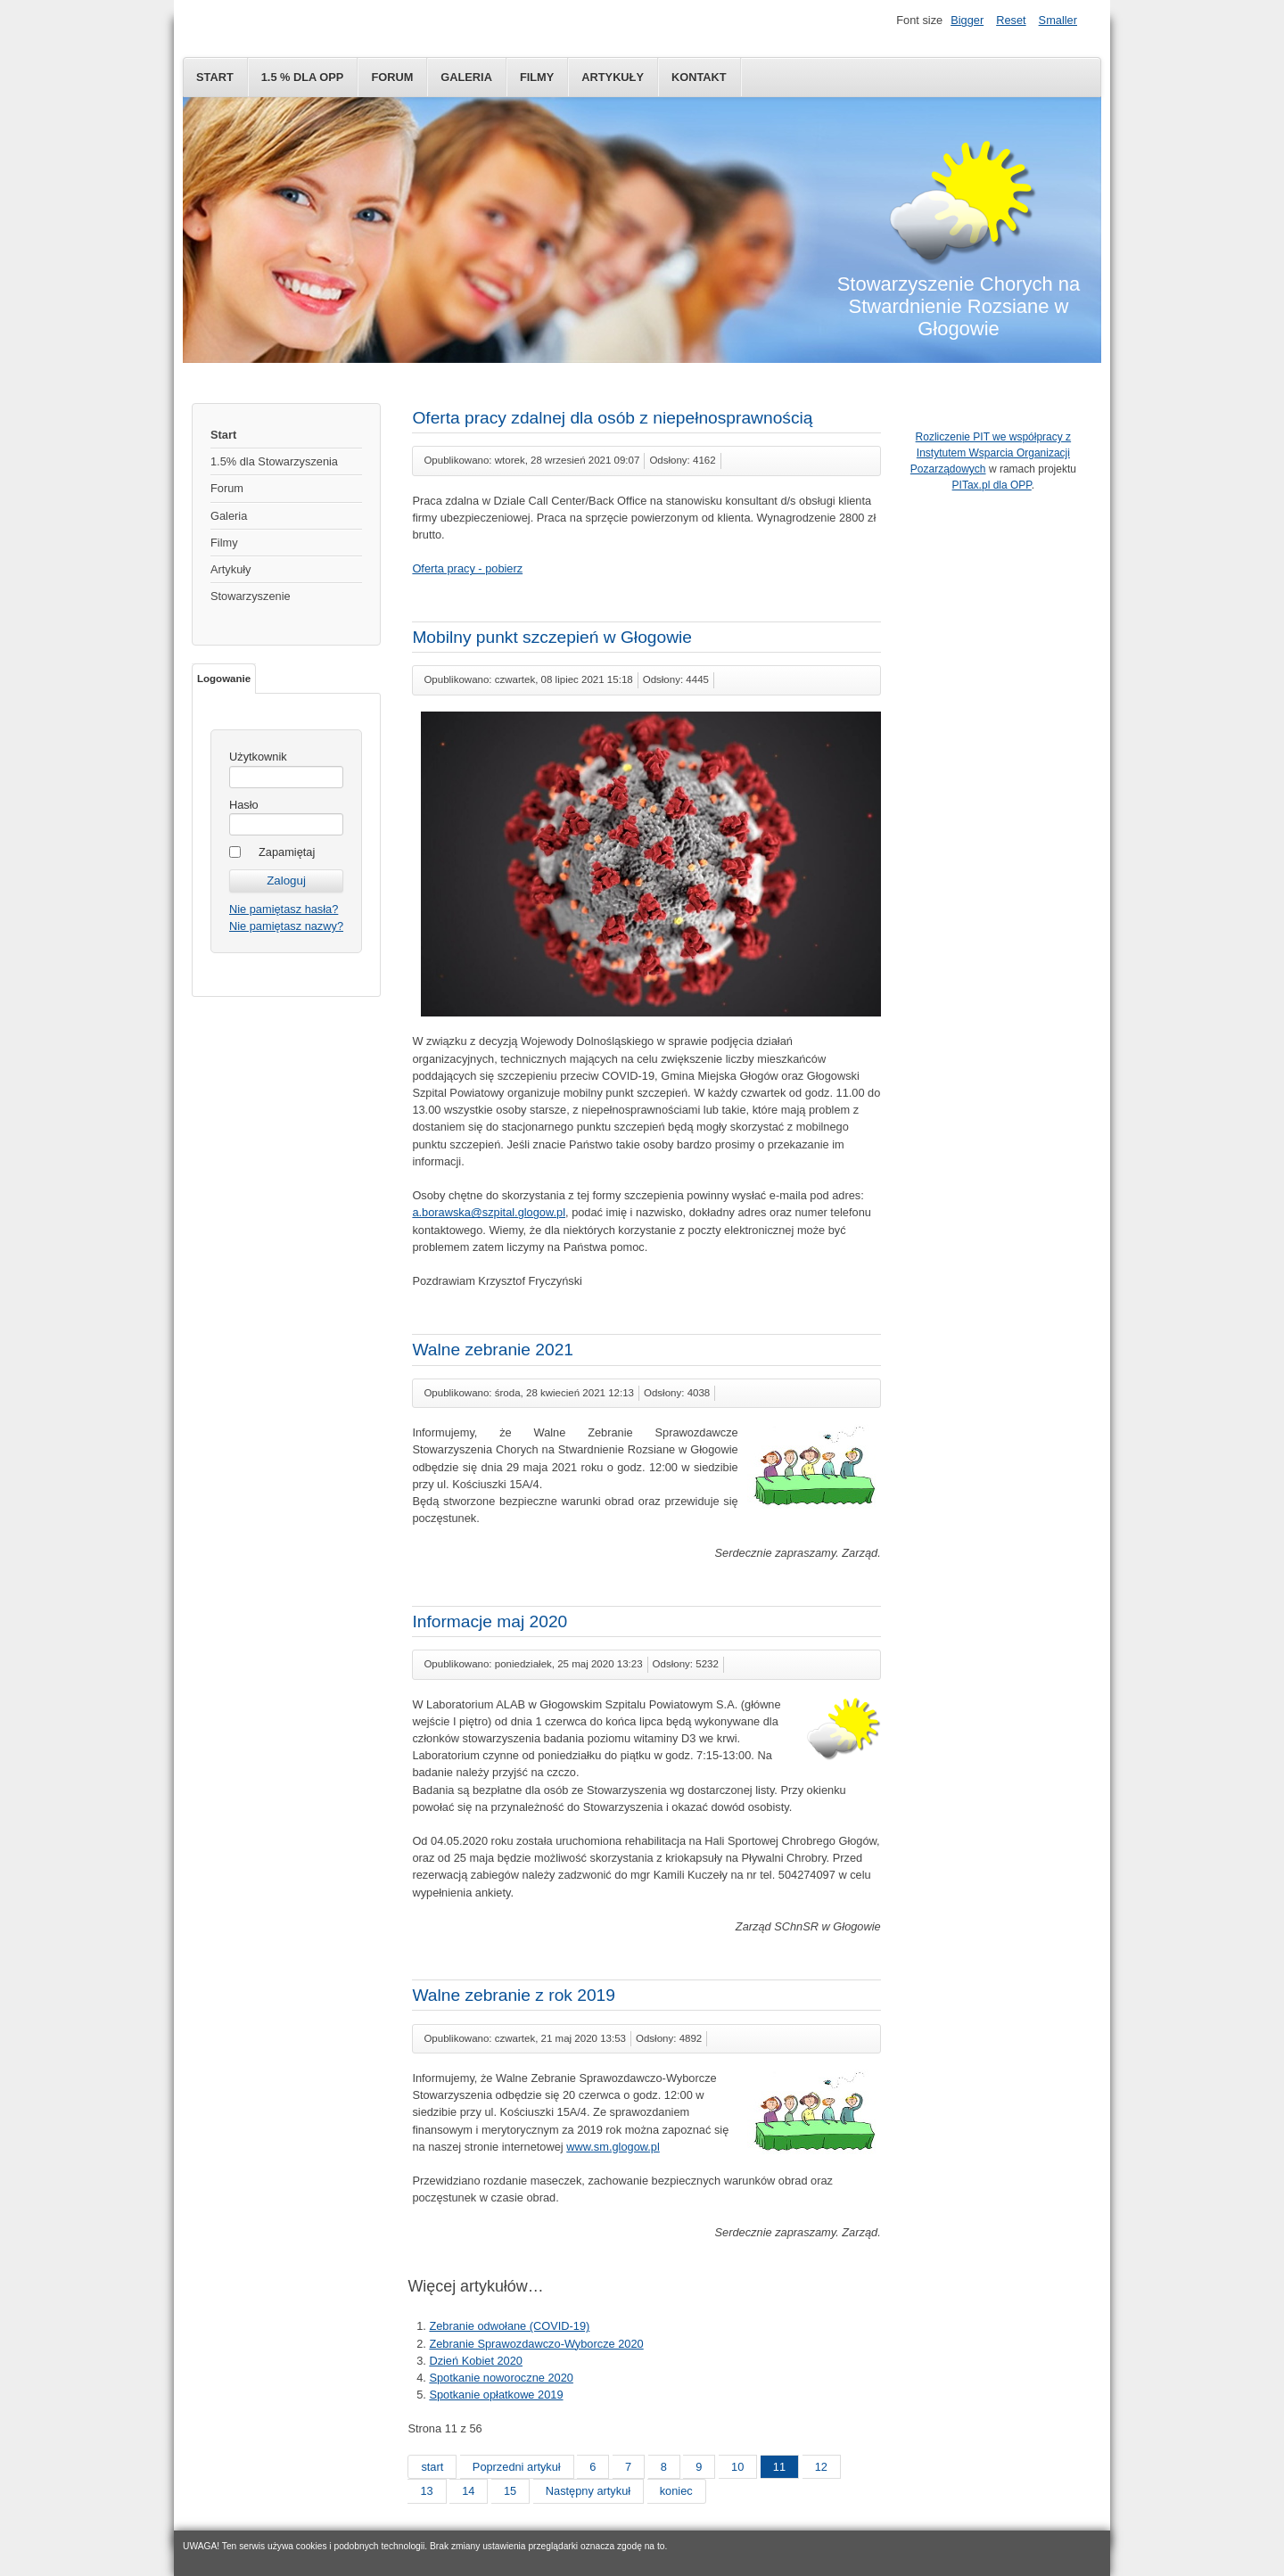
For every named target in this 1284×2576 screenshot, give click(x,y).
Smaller (1058, 20)
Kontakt (699, 77)
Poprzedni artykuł (517, 2466)
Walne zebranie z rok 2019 (513, 1995)
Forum (392, 77)
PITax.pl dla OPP (992, 485)
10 (737, 2466)
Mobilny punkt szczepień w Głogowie (552, 637)
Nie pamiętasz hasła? (283, 909)
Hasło (244, 804)
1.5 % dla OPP (302, 77)
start (432, 2466)
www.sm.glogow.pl (613, 2146)
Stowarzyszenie (250, 596)
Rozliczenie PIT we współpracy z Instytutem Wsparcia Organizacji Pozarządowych (990, 453)
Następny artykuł (588, 2491)
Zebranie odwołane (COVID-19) (509, 2326)
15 (510, 2491)
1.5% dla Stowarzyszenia (274, 461)
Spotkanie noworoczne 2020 (501, 2377)
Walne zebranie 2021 (492, 1349)
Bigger (967, 20)
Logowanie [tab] (224, 678)
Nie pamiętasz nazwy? (286, 926)
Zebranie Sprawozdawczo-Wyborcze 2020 (536, 2343)
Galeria (466, 77)
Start (215, 77)
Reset (1010, 20)
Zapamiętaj (287, 852)
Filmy (537, 77)
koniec (676, 2491)
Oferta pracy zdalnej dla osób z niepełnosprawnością (612, 417)
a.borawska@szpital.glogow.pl (488, 1212)
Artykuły (612, 77)
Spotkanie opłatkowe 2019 (496, 2394)
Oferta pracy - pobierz (467, 568)
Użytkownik (258, 756)
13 (426, 2491)
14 (468, 2491)
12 (821, 2466)
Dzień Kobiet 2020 (476, 2360)
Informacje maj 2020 (489, 1621)
